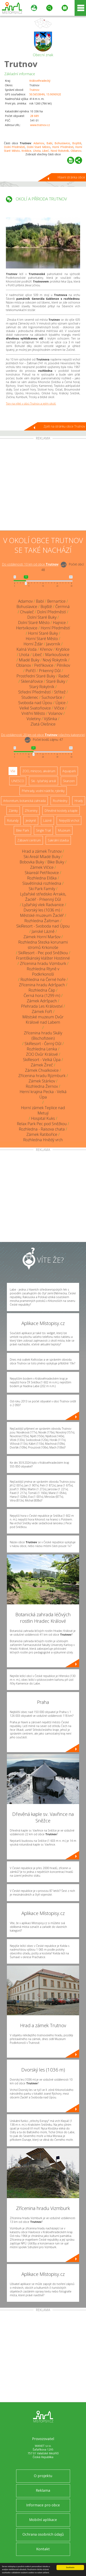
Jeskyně (31, 820)
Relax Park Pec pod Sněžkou (42, 1123)
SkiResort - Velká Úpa (42, 1059)
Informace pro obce (43, 2505)
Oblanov (23, 665)
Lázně (47, 820)
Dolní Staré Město (39, 147)
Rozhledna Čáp (42, 990)
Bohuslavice (62, 143)
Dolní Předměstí (14, 147)
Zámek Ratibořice (41, 1134)
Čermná (62, 606)
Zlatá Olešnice (43, 724)
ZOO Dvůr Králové (42, 1054)
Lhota (24, 654)
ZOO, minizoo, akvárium (38, 771)
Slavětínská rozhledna (41, 883)
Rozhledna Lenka (42, 1049)
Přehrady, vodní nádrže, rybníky (43, 791)
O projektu (43, 2475)
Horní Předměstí (62, 147)
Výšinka (50, 718)
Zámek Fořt (42, 1011)
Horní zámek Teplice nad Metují (43, 1110)
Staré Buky (55, 681)
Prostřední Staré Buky (36, 676)
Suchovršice (52, 697)
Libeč (37, 654)
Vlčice (59, 708)
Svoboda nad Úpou (35, 702)
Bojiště (76, 143)
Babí (49, 143)
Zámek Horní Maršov (41, 936)
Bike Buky (55, 862)
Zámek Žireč (42, 1065)
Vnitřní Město (33, 713)
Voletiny (34, 718)
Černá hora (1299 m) (42, 995)
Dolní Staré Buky (41, 617)
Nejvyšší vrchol (69, 820)
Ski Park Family (42, 888)
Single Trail (43, 830)
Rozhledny (60, 801)
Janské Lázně (43, 931)
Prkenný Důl (50, 670)
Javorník (53, 644)
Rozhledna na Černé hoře (43, 979)
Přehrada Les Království (42, 1006)
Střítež (60, 692)
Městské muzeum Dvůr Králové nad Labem (43, 1019)
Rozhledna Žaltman (41, 920)
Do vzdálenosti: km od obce (30, 564)
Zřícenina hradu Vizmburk (43, 963)
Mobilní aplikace (43, 2519)
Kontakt (43, 2549)
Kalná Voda (27, 649)
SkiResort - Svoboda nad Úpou (43, 926)
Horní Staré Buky (43, 633)
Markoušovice (57, 654)
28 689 (34, 116)
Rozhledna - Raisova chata (42, 1129)
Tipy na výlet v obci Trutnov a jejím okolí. (31, 403)
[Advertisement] (43, 485)
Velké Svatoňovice (35, 708)
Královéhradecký (39, 81)
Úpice (60, 702)
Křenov (46, 649)
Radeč (63, 676)
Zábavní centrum (29, 840)
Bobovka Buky (32, 862)
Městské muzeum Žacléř (42, 915)
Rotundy (12, 820)
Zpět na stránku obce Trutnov (64, 426)
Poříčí (31, 670)
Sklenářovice (32, 681)
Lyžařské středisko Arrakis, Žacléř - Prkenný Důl (43, 896)
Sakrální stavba (58, 840)
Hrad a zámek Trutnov (42, 851)
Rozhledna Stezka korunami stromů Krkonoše (43, 944)
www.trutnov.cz (40, 125)
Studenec (29, 697)
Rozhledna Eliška (42, 878)
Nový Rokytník (55, 660)
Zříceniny (31, 810)
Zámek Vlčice (42, 867)
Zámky (13, 810)
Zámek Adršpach (42, 1000)
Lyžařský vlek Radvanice (43, 904)
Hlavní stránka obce (71, 177)
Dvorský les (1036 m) (42, 910)
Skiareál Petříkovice (42, 872)
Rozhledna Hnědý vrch (43, 1139)
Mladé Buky (29, 660)
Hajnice (59, 622)
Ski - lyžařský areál (43, 781)
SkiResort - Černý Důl (43, 1043)
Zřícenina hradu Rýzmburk (42, 1075)
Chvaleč (27, 612)
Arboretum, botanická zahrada (24, 801)
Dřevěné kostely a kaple (61, 810)
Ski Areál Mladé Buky (42, 856)
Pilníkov (63, 665)
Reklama (43, 2490)
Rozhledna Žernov (42, 1086)
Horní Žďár (33, 644)
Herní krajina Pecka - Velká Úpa (43, 1094)
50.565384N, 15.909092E (45, 94)
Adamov (38, 143)
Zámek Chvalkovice (42, 1070)
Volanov (55, 713)
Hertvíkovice (26, 628)
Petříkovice (43, 665)
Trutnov (20, 63)
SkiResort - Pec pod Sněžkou (43, 952)
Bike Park (22, 830)
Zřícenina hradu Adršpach (42, 984)
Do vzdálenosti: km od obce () (43, 735)
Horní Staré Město (42, 638)
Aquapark (69, 771)
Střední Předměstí (34, 692)
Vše (12, 771)
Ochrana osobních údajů (43, 2534)
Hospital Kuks (43, 1118)
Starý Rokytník (41, 686)
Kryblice (62, 649)
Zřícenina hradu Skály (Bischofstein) (43, 1035)
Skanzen (69, 781)
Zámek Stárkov (42, 1081)
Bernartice (56, 601)
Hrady (78, 801)
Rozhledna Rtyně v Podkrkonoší (43, 971)
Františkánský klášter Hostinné (43, 958)
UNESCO (17, 781)
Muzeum (64, 830)
